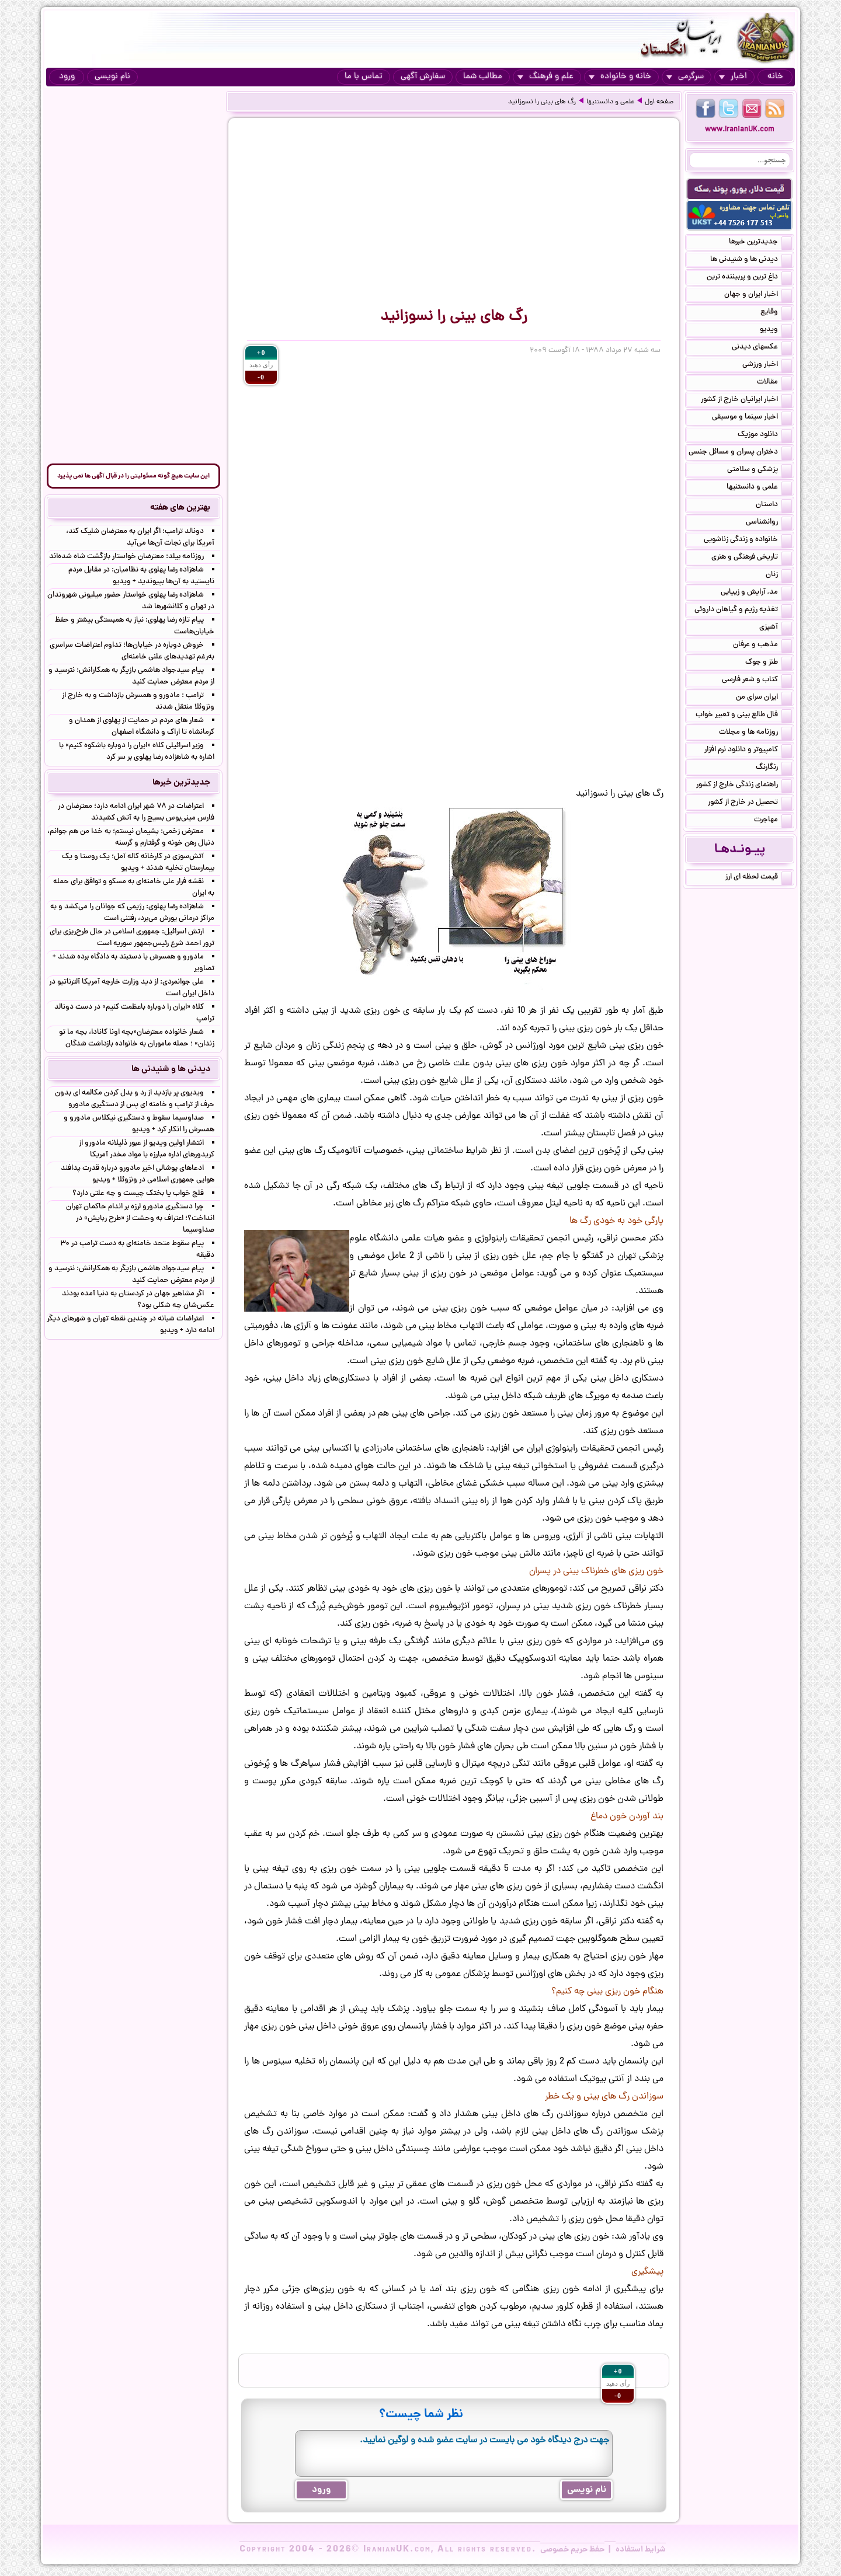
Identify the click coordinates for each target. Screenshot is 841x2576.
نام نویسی (112, 76)
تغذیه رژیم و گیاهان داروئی (743, 610)
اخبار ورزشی (767, 365)
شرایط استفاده (641, 2549)
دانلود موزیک (765, 435)
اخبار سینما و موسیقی (752, 418)
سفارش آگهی (423, 76)
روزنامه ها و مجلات (755, 733)
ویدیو (776, 330)
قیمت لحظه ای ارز (758, 878)
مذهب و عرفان (762, 645)
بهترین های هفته (180, 508)
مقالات (774, 383)
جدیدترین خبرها (760, 242)
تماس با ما (364, 76)
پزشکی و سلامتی (759, 470)
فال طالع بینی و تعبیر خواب (744, 715)
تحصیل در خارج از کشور (750, 803)
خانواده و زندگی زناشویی (748, 540)
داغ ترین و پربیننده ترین (749, 277)
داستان (774, 505)
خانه (775, 76)
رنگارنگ (774, 768)
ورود (67, 76)
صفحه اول (659, 102)
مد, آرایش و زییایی (756, 593)
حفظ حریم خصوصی (572, 2549)
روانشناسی (769, 523)
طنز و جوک (768, 663)
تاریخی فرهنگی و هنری (751, 558)
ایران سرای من (764, 698)
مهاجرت (773, 820)
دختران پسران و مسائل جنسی (740, 453)
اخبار (733, 76)
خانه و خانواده (620, 76)
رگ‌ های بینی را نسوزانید (542, 102)
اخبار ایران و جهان (758, 295)
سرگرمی (685, 76)
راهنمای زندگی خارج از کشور (744, 785)
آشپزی (775, 628)
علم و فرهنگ (545, 76)
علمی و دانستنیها (610, 102)
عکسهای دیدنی (762, 347)
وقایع (776, 312)
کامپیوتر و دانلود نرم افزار (748, 750)
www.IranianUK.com (739, 129)
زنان (779, 575)
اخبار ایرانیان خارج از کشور (746, 400)
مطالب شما (482, 76)
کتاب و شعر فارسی (757, 680)
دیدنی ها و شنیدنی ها (751, 260)
